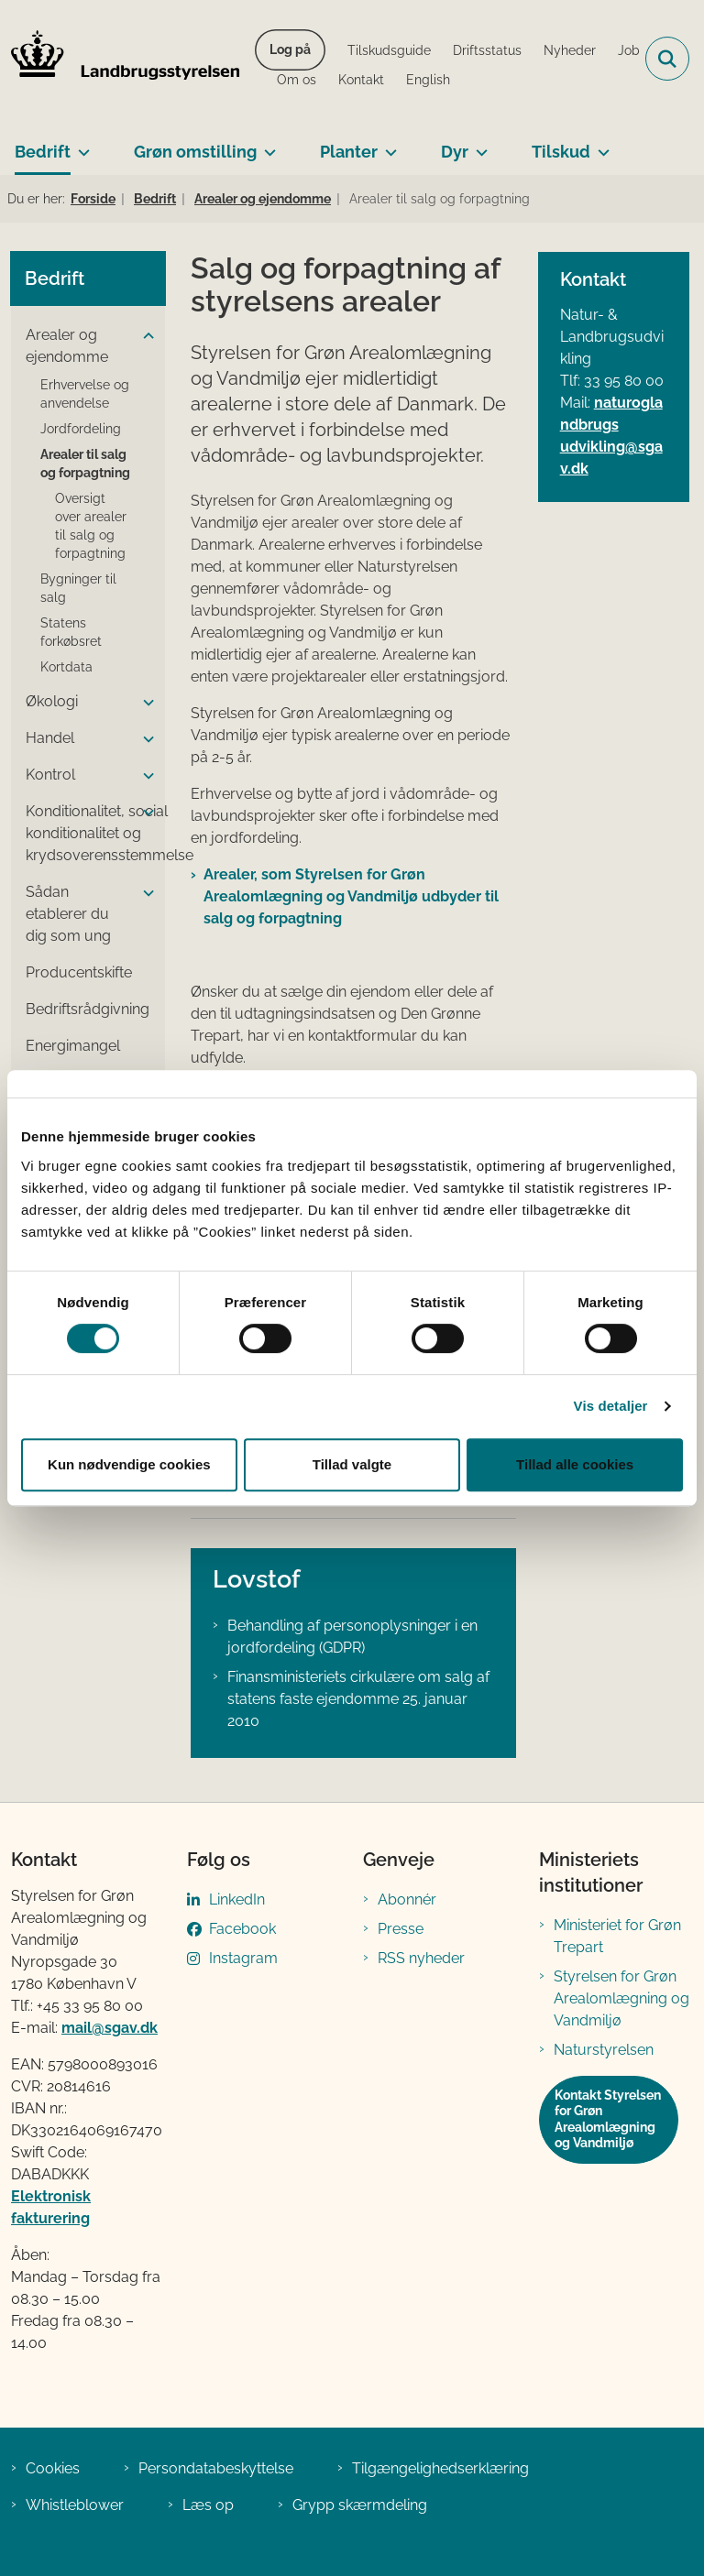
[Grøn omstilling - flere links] (266, 144)
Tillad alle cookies (574, 1464)
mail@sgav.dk (109, 2027)
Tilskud (561, 151)
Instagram (243, 1958)
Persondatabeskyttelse (215, 2468)
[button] (144, 336)
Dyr (454, 151)
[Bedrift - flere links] (80, 144)
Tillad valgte (352, 1464)
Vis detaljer (611, 1406)
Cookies (53, 2468)
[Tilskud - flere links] (600, 144)
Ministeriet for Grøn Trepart (617, 1936)
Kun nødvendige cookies (129, 1464)
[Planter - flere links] (387, 144)
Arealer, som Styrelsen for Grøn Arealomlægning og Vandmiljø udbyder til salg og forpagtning (351, 896)
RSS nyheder (421, 1958)
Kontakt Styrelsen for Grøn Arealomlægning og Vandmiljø (608, 2119)
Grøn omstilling (195, 151)
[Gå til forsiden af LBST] (120, 58)
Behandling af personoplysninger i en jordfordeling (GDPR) (352, 1636)
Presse (401, 1928)
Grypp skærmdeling (359, 2505)
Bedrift (43, 151)
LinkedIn (237, 1899)
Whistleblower (75, 2505)
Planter (349, 151)
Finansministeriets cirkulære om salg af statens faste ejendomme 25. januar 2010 (358, 1699)
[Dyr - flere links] (478, 144)
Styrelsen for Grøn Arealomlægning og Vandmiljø (621, 1998)
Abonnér (407, 1899)
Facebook (242, 1928)
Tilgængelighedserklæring (440, 2468)
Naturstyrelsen (604, 2049)
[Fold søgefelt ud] (667, 59)
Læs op (208, 2505)
